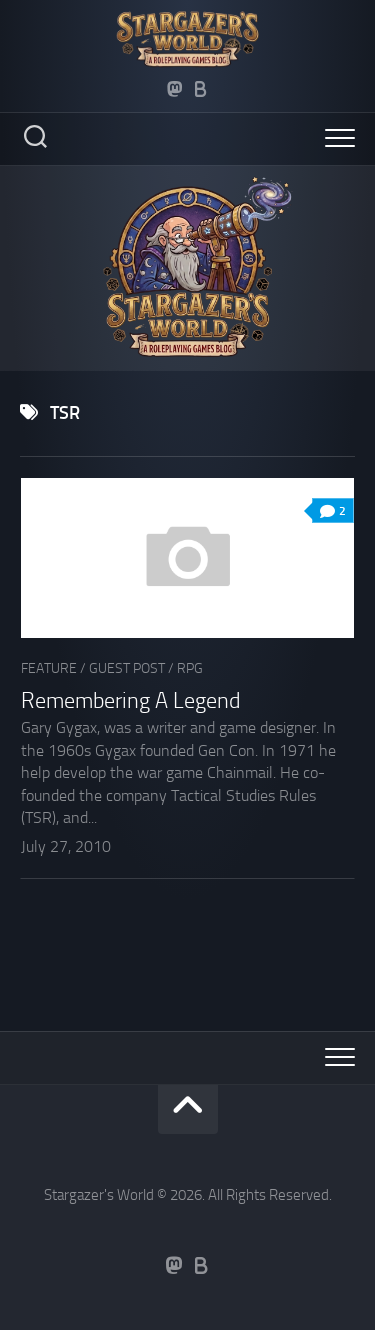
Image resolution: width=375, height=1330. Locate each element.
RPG (190, 668)
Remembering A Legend (131, 701)
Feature (49, 668)
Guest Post (127, 668)
